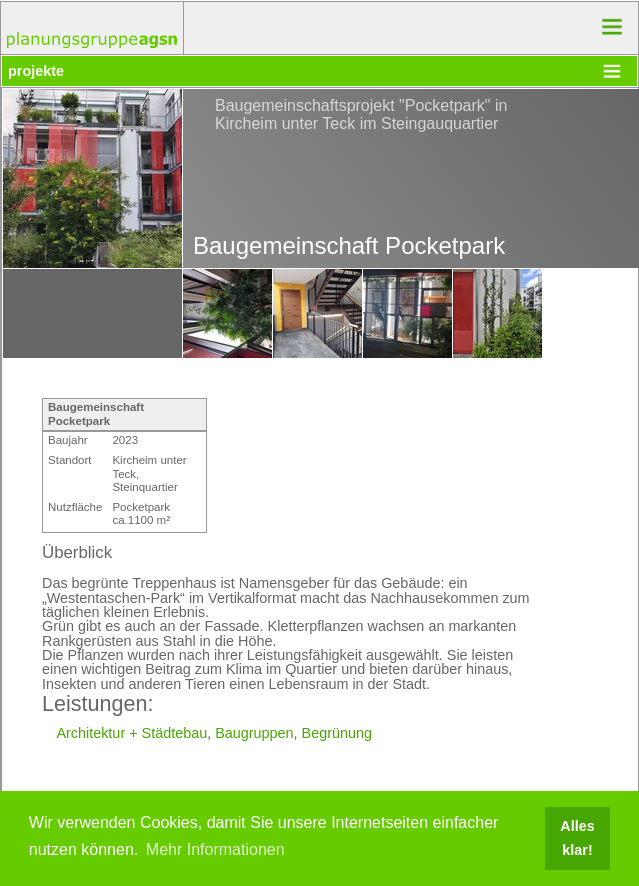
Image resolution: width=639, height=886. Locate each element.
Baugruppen (254, 733)
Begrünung (337, 733)
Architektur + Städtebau (131, 733)
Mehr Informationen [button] (215, 849)
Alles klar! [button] (577, 838)
